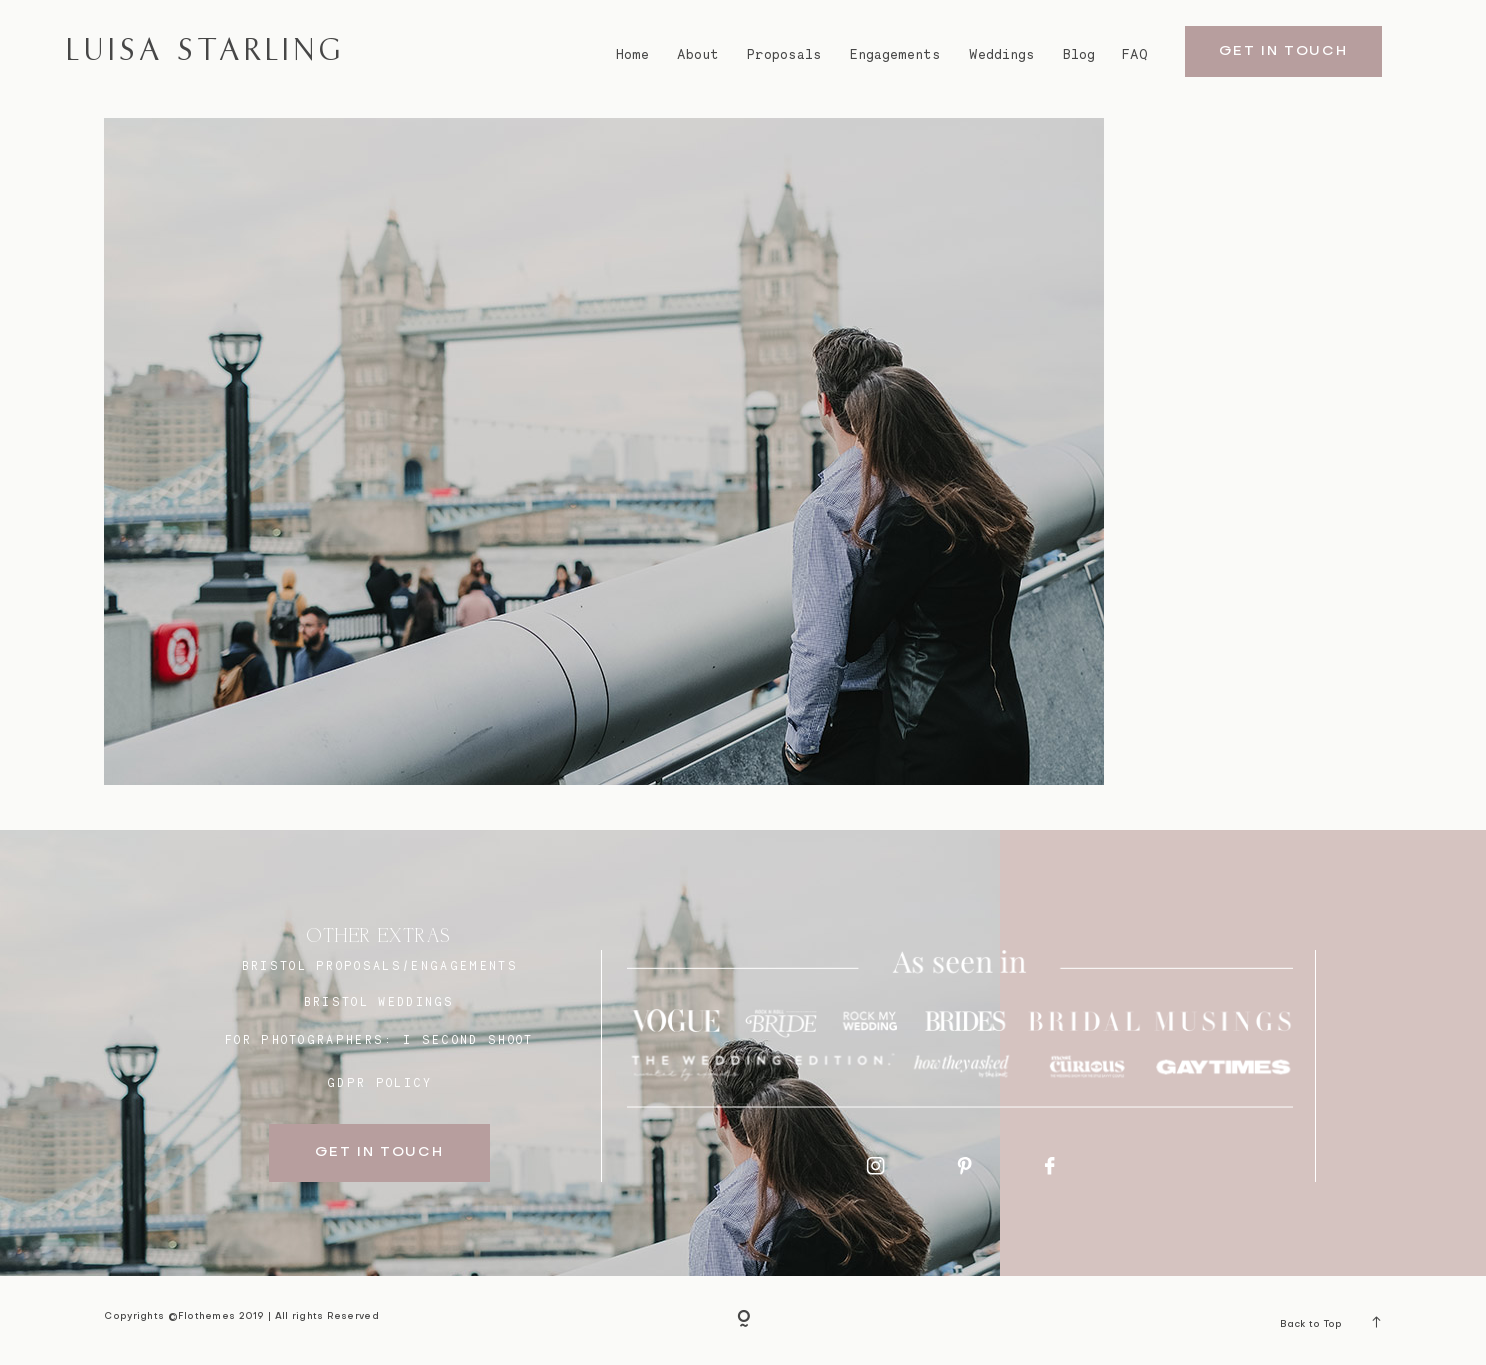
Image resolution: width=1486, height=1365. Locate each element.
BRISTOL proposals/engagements (380, 966)
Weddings (1002, 53)
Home (632, 53)
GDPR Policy (380, 1083)
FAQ (1135, 53)
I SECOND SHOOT (468, 1040)
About (698, 53)
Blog (1079, 53)
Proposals (784, 53)
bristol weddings (379, 1002)
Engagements (895, 53)
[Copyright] (743, 1320)
